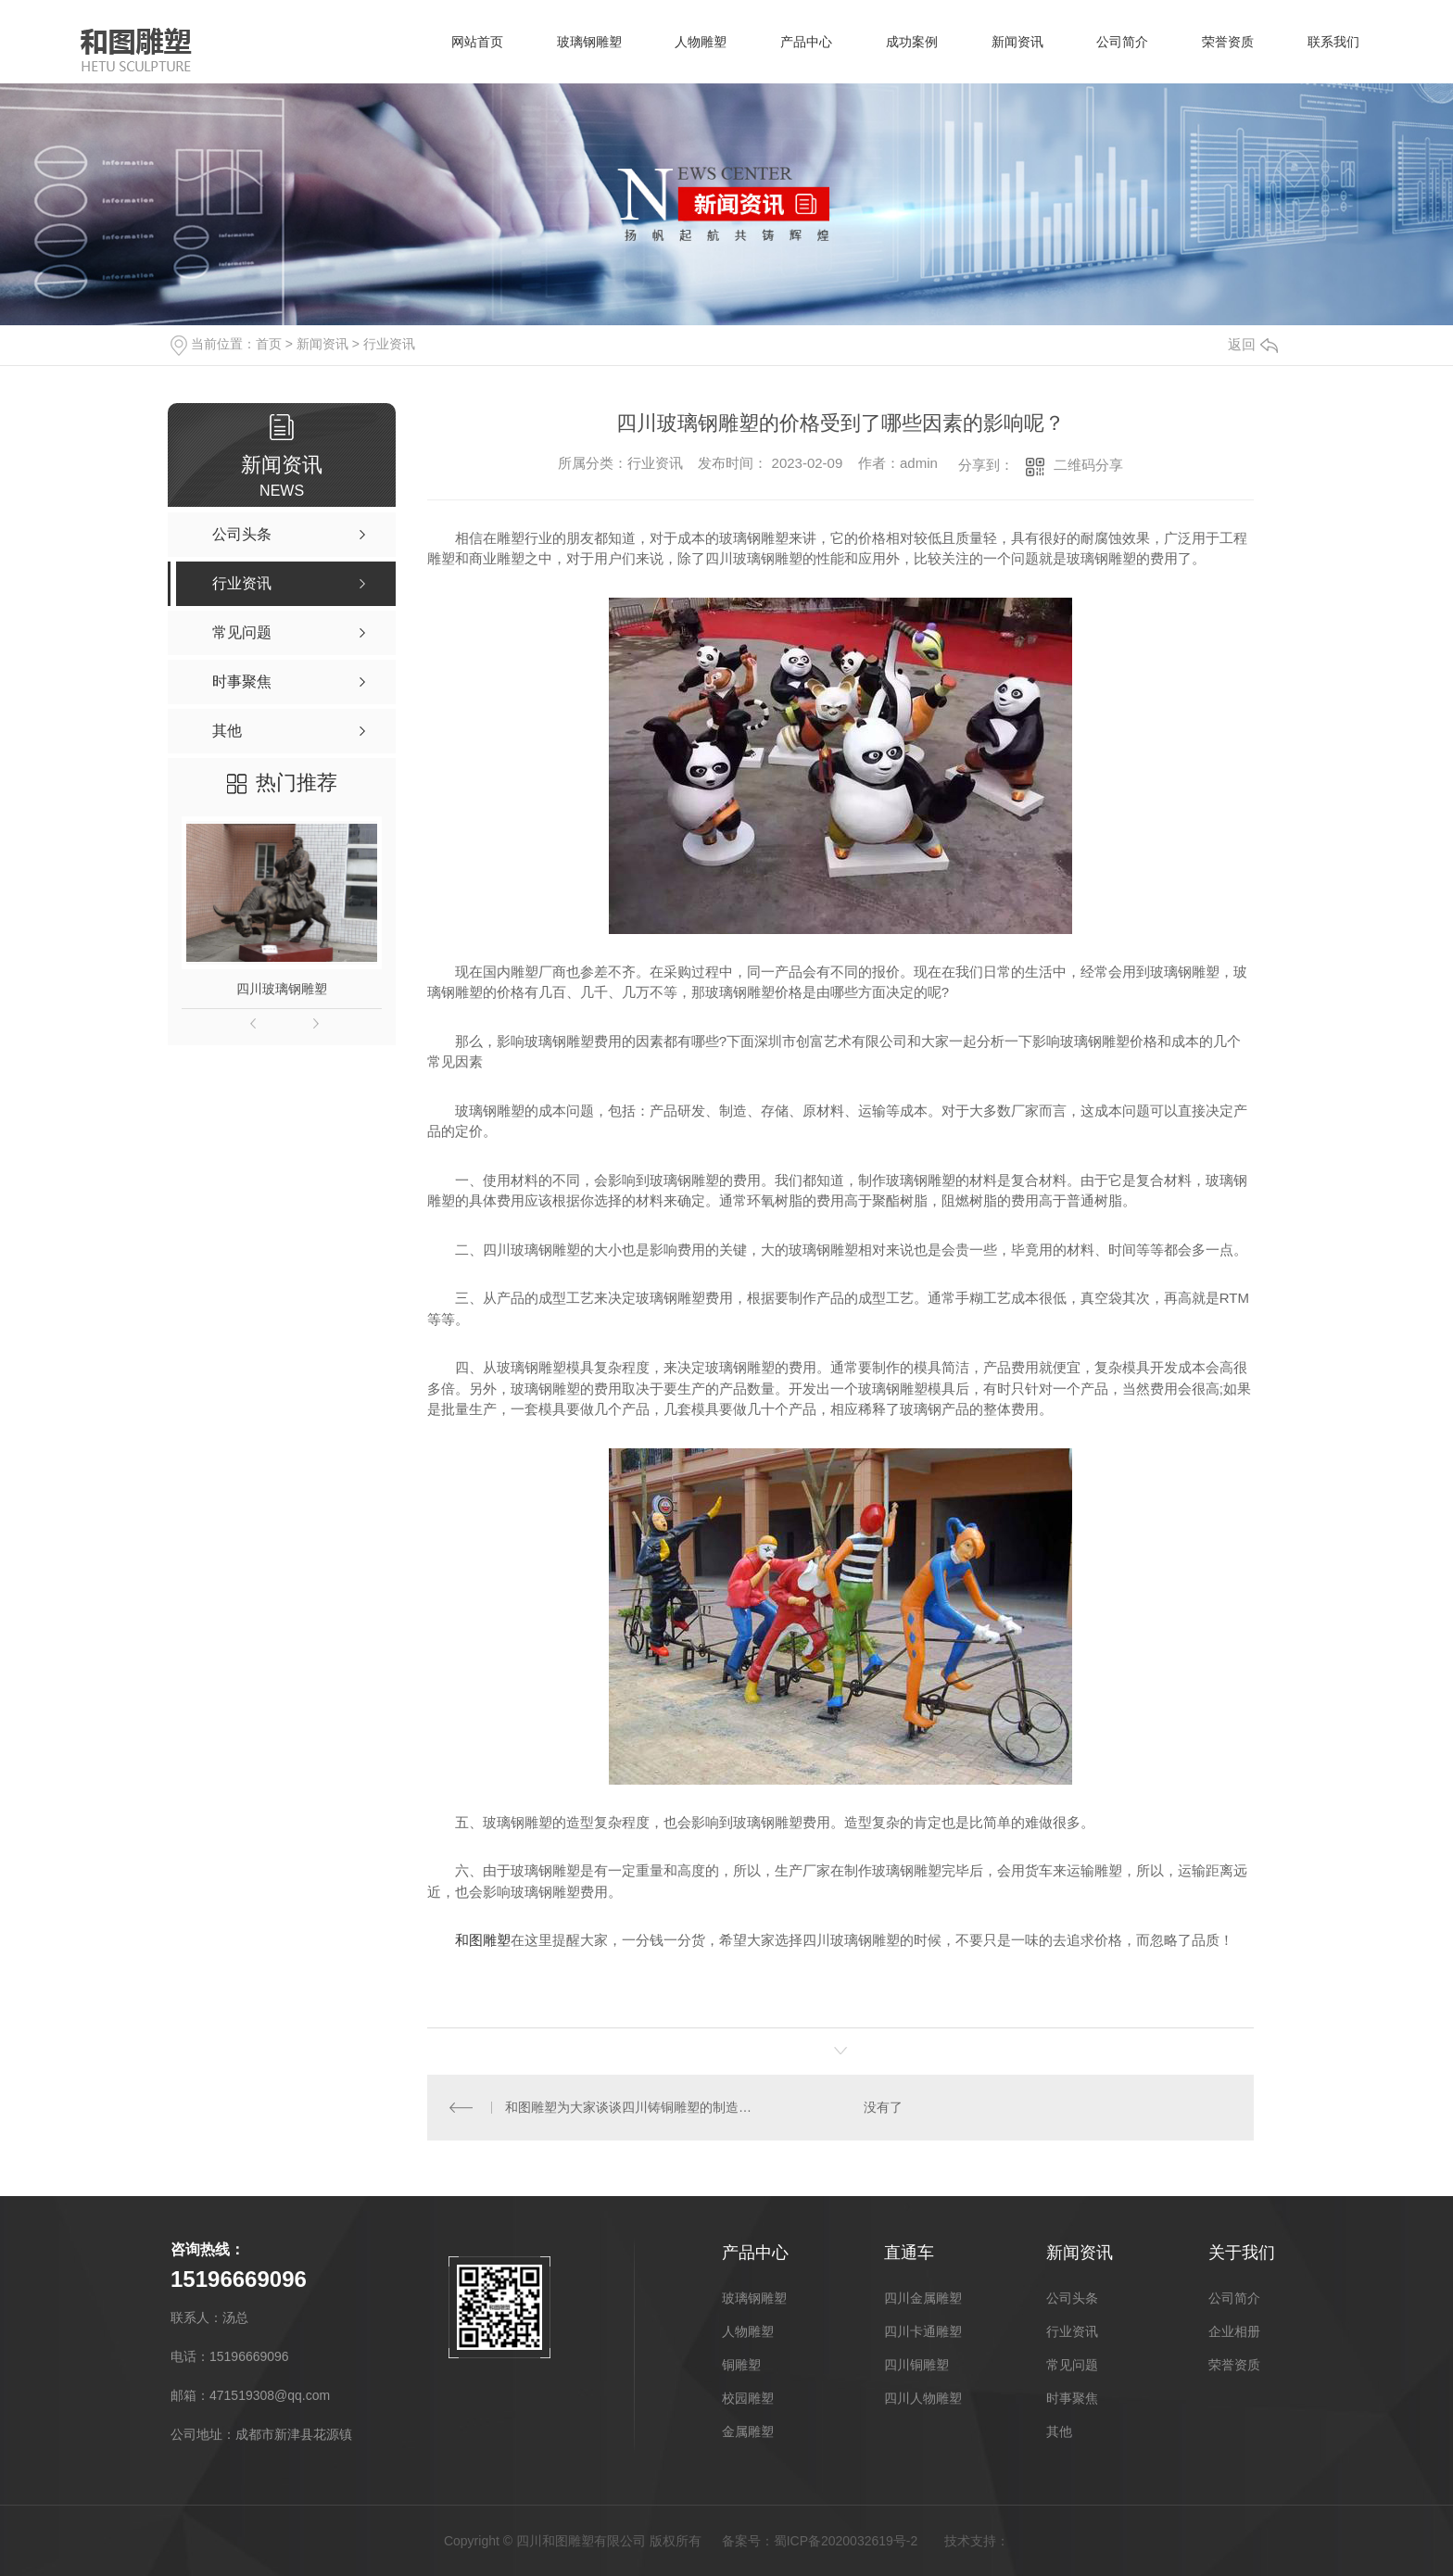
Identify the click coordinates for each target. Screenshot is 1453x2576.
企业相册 (1234, 2331)
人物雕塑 (688, 41)
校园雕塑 (748, 2398)
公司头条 (1072, 2298)
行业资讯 (389, 343)
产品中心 (796, 41)
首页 (269, 343)
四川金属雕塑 (923, 2298)
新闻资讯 (1011, 41)
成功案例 (903, 41)
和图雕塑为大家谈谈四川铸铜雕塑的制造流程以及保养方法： (633, 2107)
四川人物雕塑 (923, 2398)
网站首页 (460, 41)
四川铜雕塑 (916, 2364)
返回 (1253, 344)
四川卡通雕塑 (923, 2331)
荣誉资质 (1226, 41)
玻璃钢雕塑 (574, 41)
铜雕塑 (741, 2364)
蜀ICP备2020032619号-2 (846, 2540)
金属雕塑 (748, 2431)
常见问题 (1072, 2364)
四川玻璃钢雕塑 (281, 988)
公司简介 (1118, 41)
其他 (1059, 2431)
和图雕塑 (483, 1940)
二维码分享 (1088, 465)
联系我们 (1333, 41)
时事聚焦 (1072, 2398)
